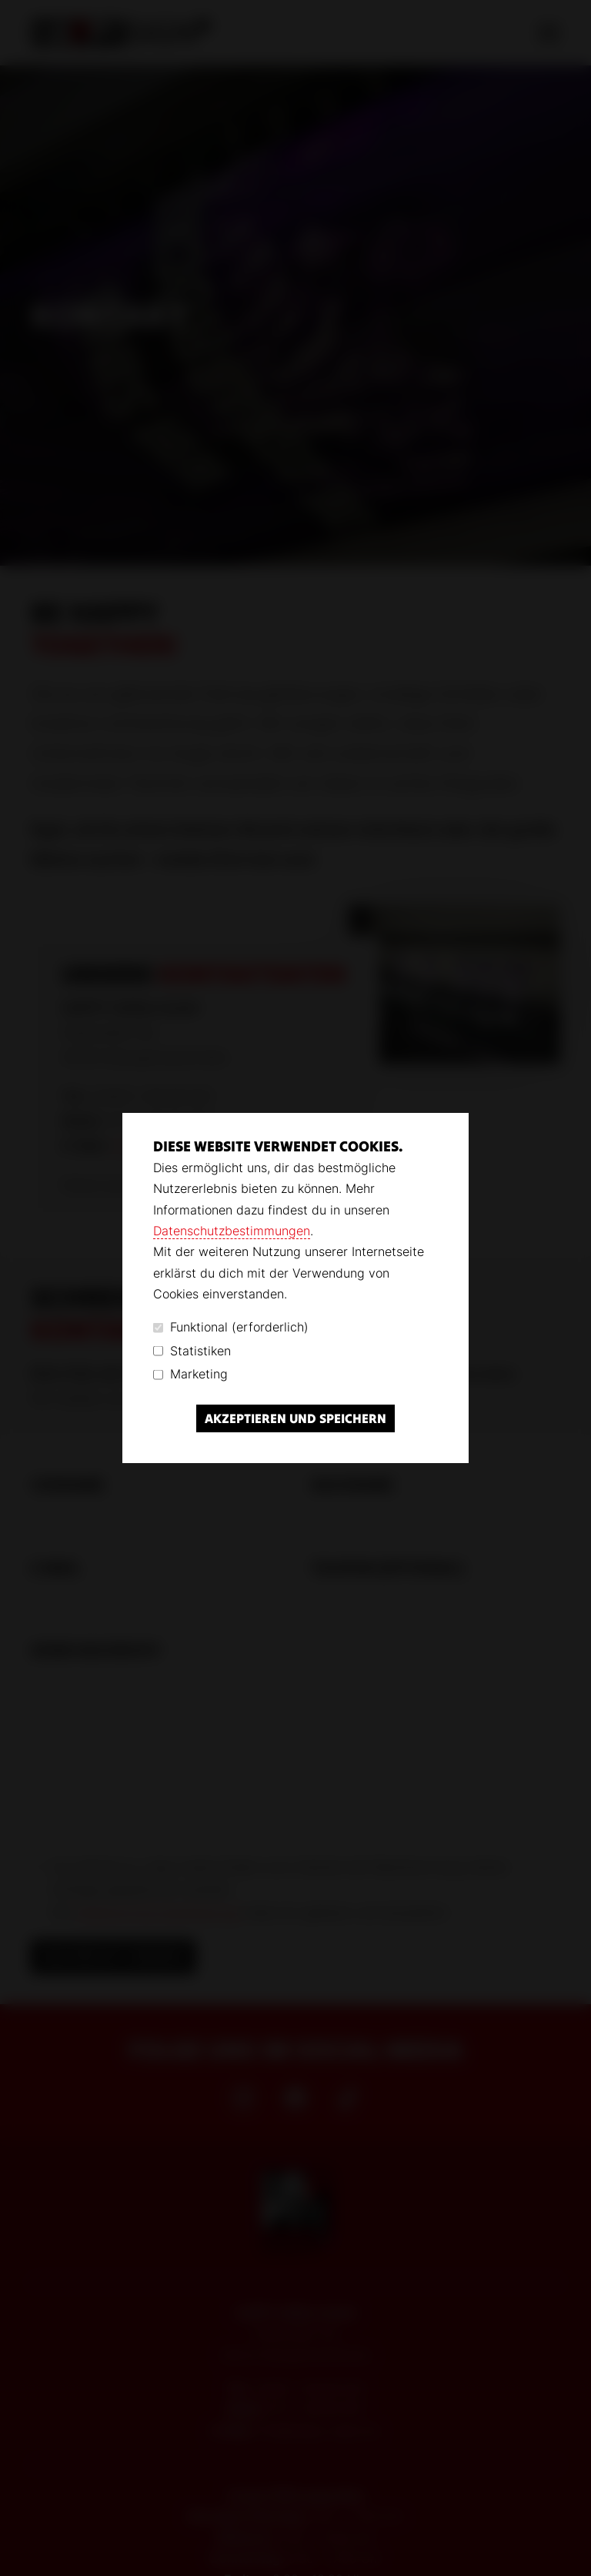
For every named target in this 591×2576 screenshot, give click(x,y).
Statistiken (192, 1351)
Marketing (190, 1374)
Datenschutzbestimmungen (231, 1231)
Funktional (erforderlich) (231, 1327)
